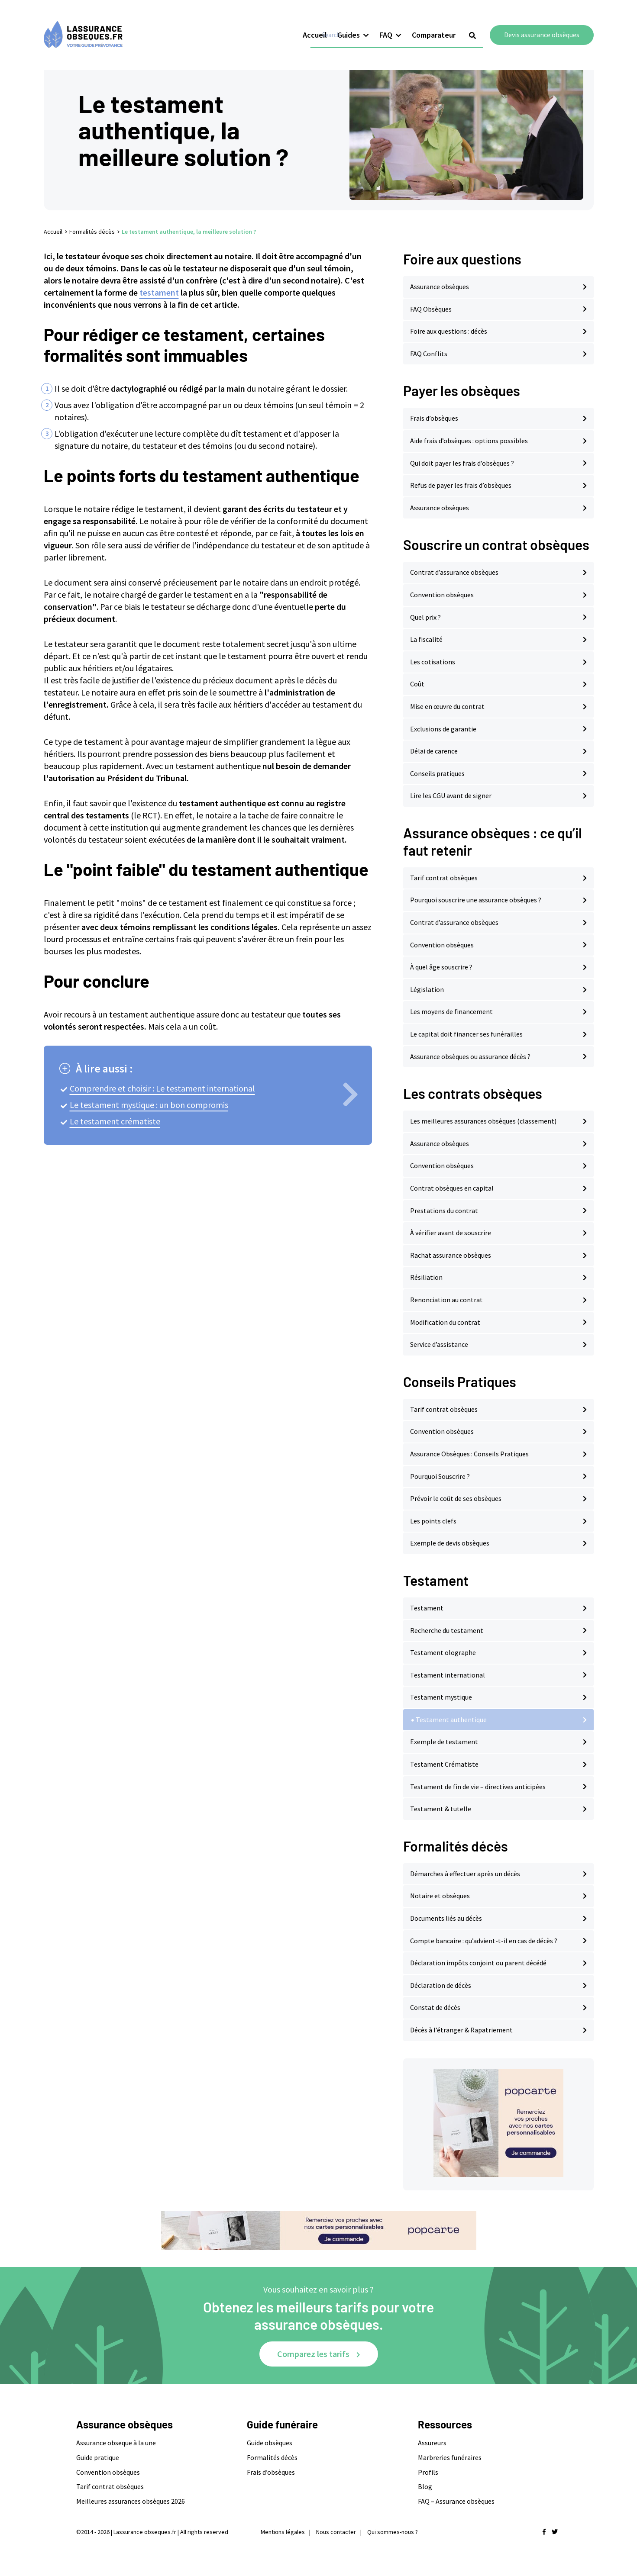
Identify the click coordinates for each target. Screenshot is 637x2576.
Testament (426, 1608)
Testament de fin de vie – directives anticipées (478, 1786)
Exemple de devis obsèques (449, 1543)
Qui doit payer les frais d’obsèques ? (462, 463)
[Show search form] (472, 25)
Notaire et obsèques (440, 1895)
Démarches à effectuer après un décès (465, 1873)
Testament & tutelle (440, 1808)
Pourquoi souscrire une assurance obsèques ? (475, 899)
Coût (417, 683)
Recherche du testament (446, 1630)
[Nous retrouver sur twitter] (555, 2532)
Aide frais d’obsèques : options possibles (469, 440)
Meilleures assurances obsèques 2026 (130, 2501)
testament (159, 292)
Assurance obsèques (439, 286)
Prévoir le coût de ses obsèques (455, 1498)
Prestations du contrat (444, 1210)
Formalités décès (92, 231)
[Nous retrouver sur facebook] (544, 2532)
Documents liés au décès (446, 1918)
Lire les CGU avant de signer (450, 795)
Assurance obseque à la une (116, 2442)
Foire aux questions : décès (448, 331)
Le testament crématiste (115, 1121)
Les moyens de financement (451, 1011)
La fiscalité (426, 639)
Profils (428, 2472)
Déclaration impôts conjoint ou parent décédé (478, 1962)
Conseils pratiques (437, 773)
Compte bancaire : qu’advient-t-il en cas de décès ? (483, 1940)
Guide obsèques (269, 2442)
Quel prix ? (425, 617)
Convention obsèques (442, 594)
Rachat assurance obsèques (450, 1255)
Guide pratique (97, 2457)
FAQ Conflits (428, 353)
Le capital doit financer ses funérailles (466, 1034)
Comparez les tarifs (313, 2353)
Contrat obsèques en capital (452, 1188)
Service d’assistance (439, 1344)
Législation (427, 989)
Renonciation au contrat (446, 1299)
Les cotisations (432, 661)
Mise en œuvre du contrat (447, 706)
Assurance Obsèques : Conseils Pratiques (469, 1453)
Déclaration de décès (440, 1985)
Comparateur (434, 24)
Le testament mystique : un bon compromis (149, 1104)
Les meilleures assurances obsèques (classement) (483, 1121)
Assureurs (432, 2442)
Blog (425, 2486)
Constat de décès (435, 2007)
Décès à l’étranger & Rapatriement (461, 2029)
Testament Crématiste (444, 1764)
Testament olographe (443, 1652)
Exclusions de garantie (443, 728)
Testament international (447, 1675)
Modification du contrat (445, 1322)
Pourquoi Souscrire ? (440, 1476)
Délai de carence (434, 751)
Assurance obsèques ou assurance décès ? (470, 1056)
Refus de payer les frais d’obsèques (460, 485)
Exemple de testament (444, 1741)
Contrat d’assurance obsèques (454, 572)
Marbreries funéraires (450, 2457)
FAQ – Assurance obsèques (456, 2501)
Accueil (315, 24)
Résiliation (426, 1277)
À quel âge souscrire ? (441, 967)
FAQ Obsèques (431, 309)
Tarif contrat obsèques (444, 877)
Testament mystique (441, 1697)
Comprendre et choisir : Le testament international (162, 1088)
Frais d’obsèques (434, 418)
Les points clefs (433, 1521)
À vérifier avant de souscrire (450, 1232)
